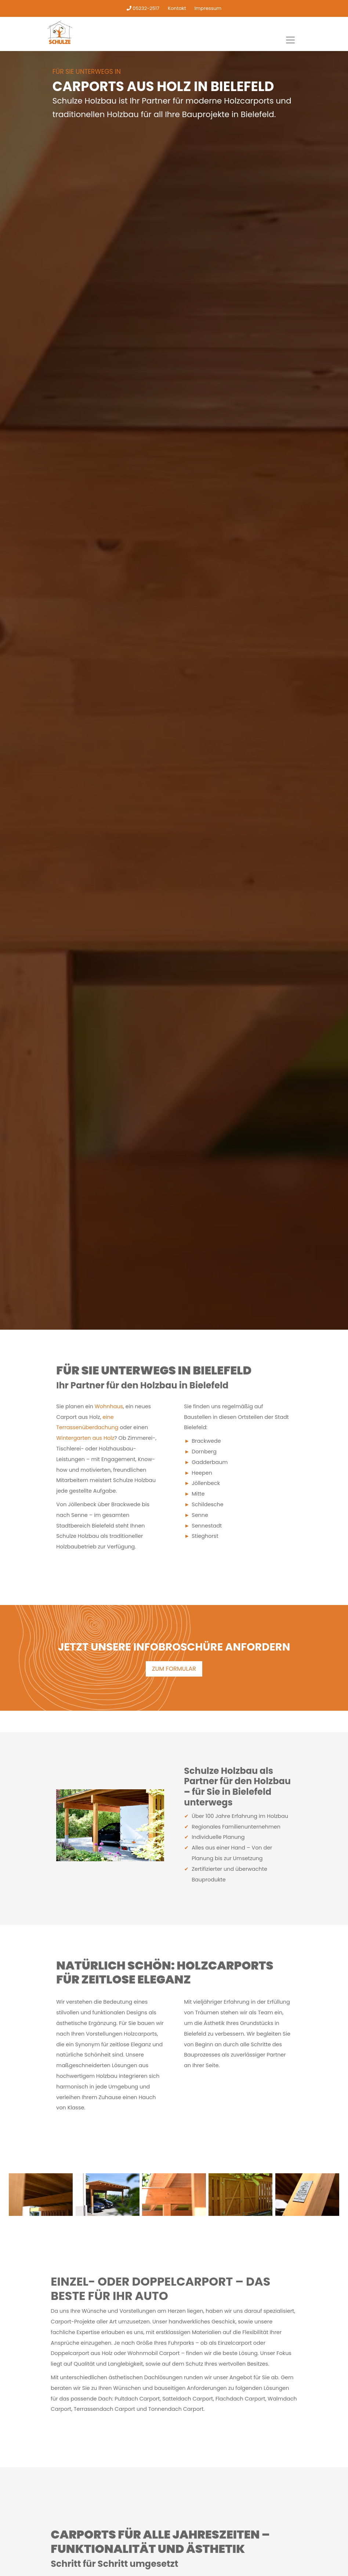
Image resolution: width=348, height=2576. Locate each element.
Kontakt (177, 8)
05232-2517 (143, 8)
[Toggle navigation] (290, 40)
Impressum (208, 8)
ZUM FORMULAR (174, 1668)
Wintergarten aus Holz (85, 1438)
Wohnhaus (109, 1406)
